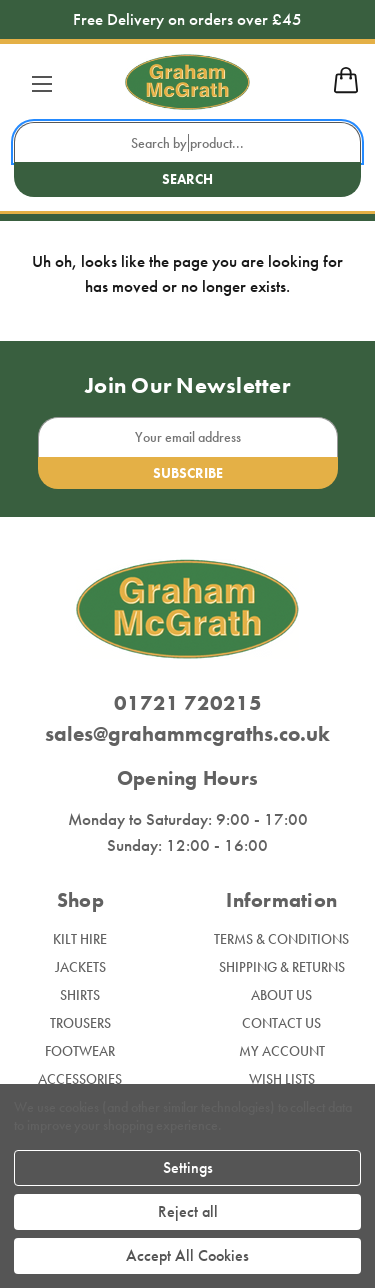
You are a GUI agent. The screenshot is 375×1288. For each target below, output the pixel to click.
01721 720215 (188, 702)
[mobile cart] (346, 90)
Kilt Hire (80, 939)
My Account (282, 1051)
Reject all (188, 1211)
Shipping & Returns (282, 967)
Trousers (80, 1023)
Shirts (80, 995)
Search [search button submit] (187, 179)
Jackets (80, 967)
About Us (281, 995)
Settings (188, 1167)
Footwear (80, 1051)
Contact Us (281, 1023)
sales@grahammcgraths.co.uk (187, 733)
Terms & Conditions (281, 939)
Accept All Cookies (187, 1255)
